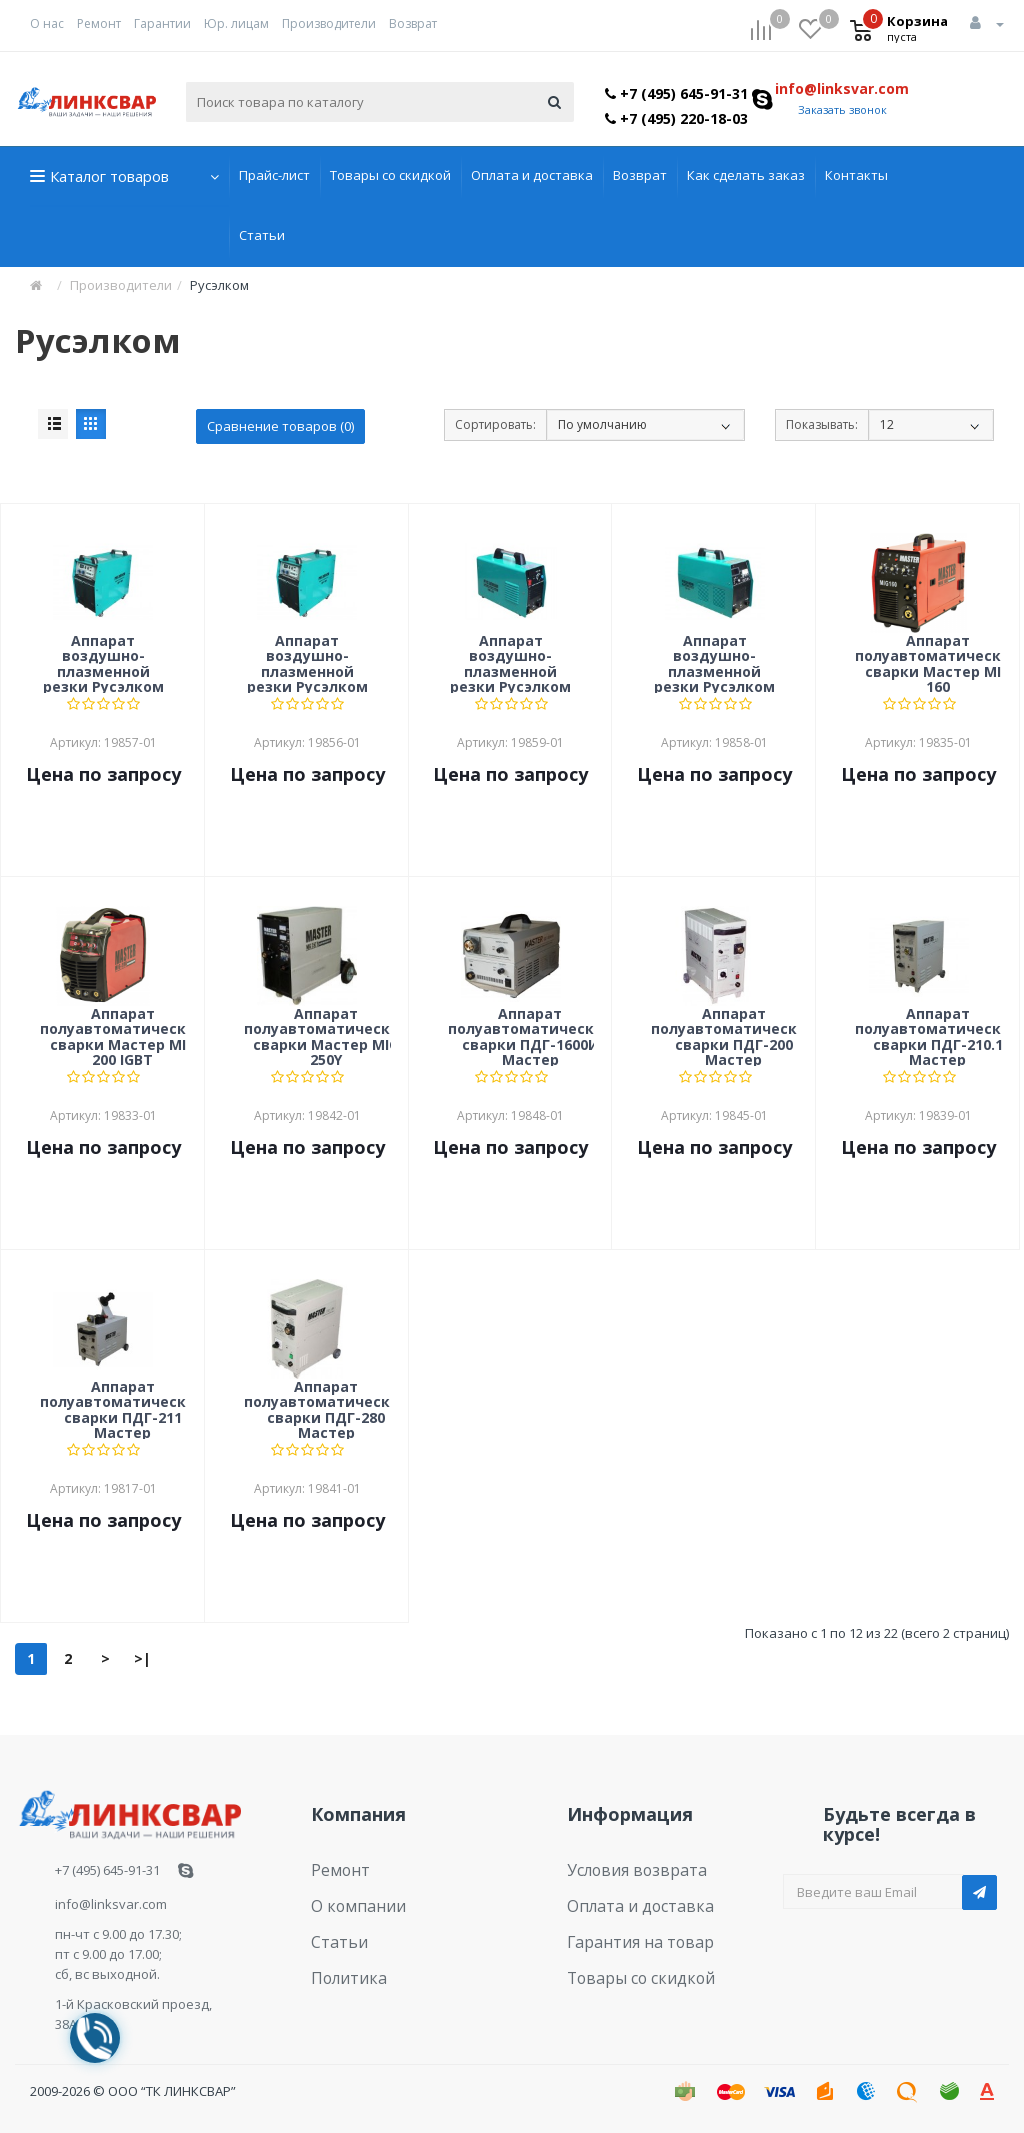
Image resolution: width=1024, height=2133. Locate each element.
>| (142, 1658)
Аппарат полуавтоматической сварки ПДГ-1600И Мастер (530, 1036)
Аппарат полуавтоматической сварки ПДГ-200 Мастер (733, 1036)
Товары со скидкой (390, 175)
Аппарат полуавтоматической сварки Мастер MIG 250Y (326, 1036)
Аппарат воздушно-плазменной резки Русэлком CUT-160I (307, 663)
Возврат (413, 23)
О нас (47, 23)
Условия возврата (625, 1867)
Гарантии (162, 23)
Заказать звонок (842, 109)
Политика (342, 1959)
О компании (349, 1897)
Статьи (262, 235)
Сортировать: (495, 424)
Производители (329, 23)
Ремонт (99, 23)
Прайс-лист (274, 175)
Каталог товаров (109, 176)
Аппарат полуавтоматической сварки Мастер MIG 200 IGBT (122, 1036)
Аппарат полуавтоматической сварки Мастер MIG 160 (937, 663)
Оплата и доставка (532, 175)
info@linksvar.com (842, 88)
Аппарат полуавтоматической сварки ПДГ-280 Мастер (326, 1409)
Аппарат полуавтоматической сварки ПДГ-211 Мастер (122, 1409)
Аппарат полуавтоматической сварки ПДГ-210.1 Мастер (937, 1036)
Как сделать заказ (746, 175)
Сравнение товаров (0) (280, 426)
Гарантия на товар (627, 1928)
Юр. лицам (236, 23)
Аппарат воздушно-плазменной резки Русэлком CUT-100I (103, 663)
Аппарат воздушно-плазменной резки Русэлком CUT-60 (714, 663)
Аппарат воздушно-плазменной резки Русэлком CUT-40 (510, 663)
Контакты (856, 175)
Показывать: (822, 424)
